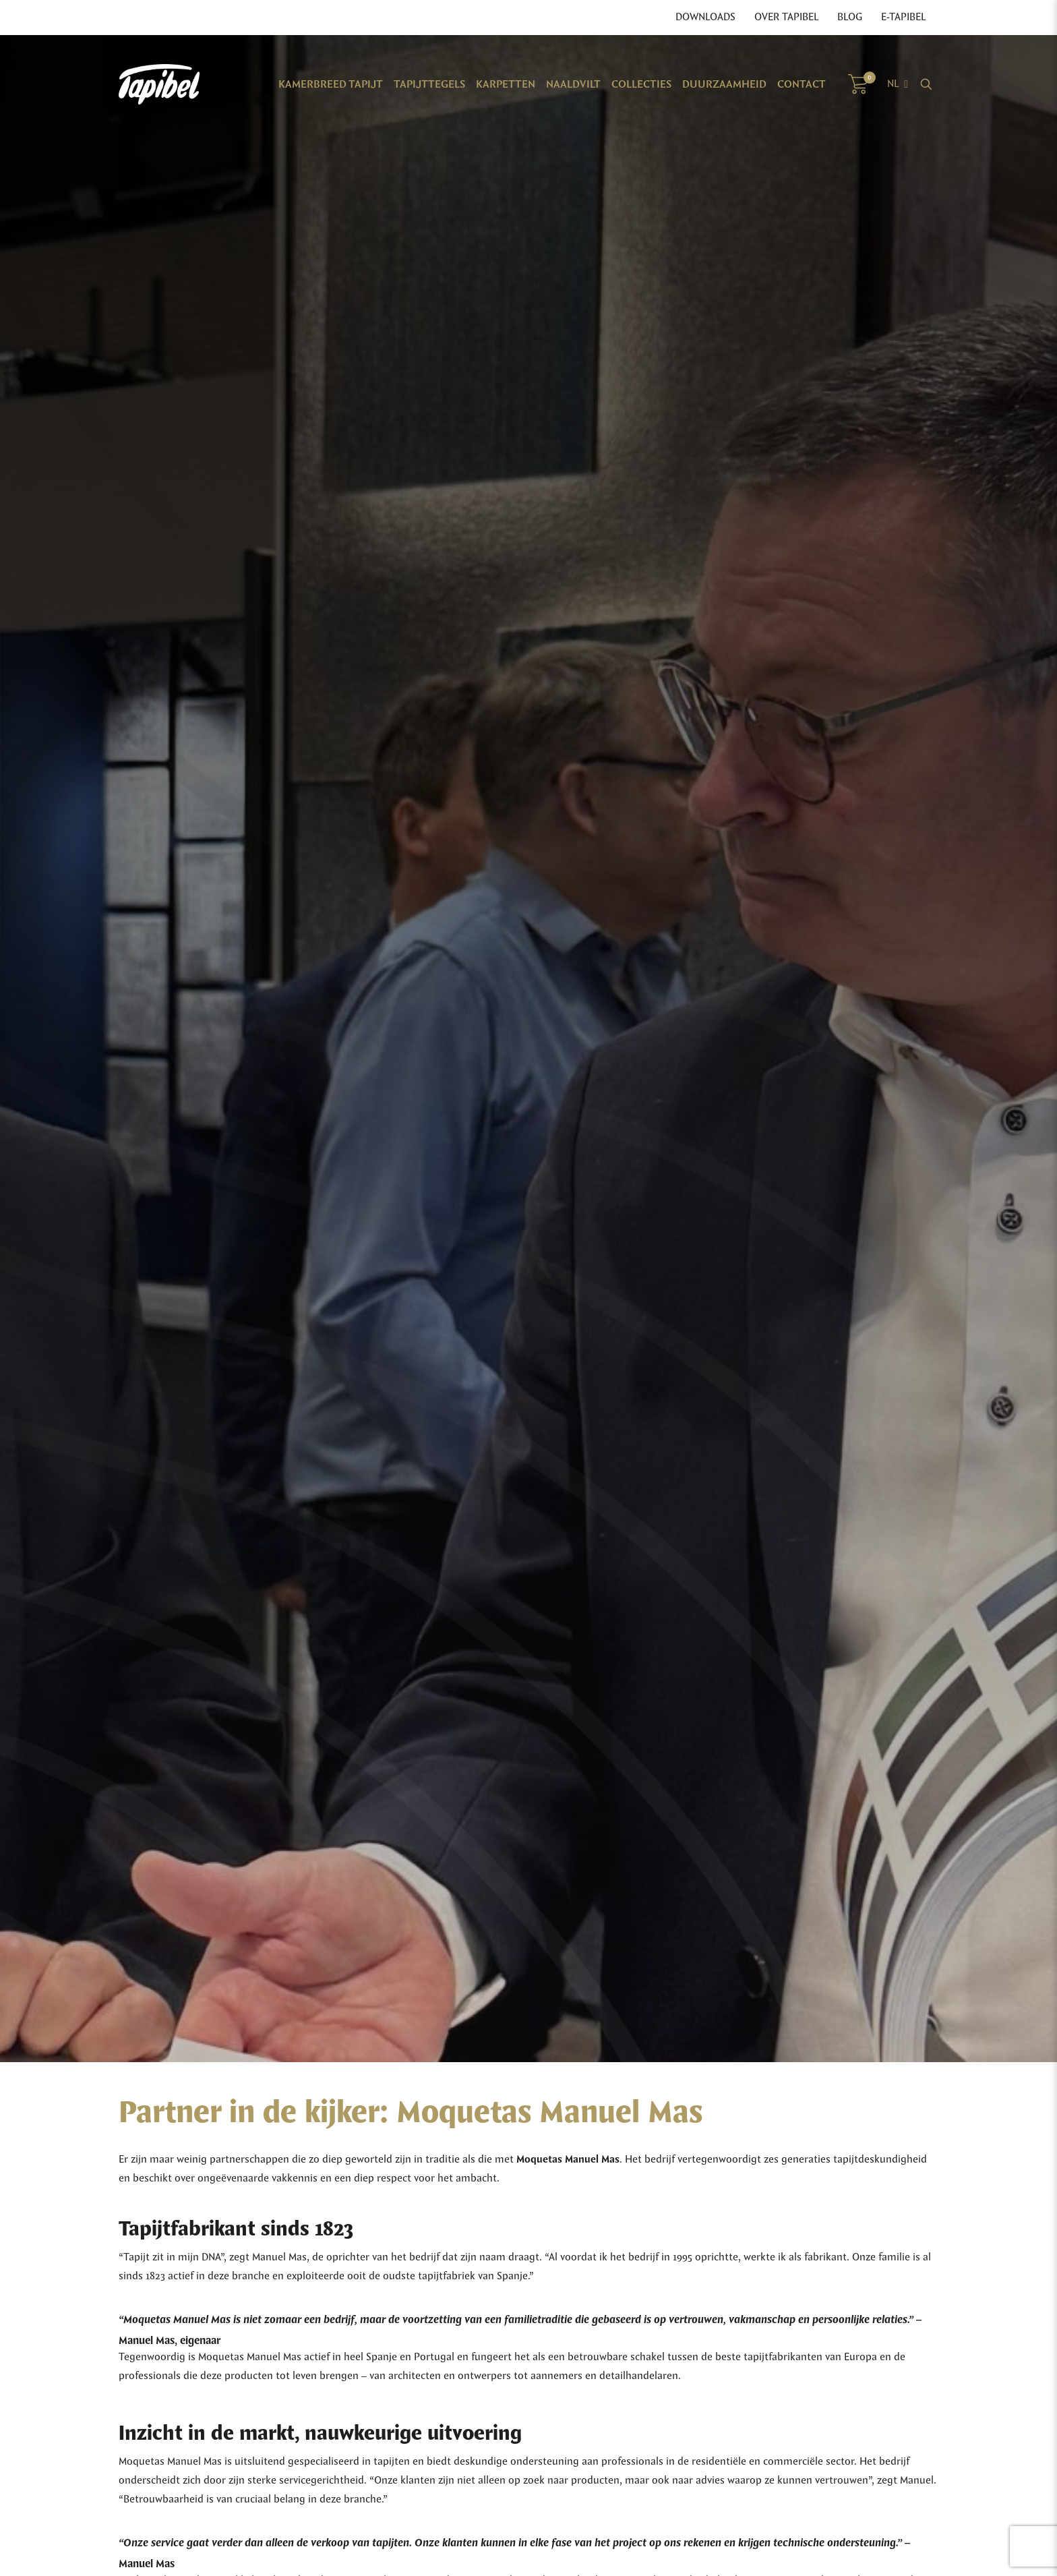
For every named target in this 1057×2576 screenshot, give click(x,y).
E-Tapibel (903, 17)
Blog (849, 17)
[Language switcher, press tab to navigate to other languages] (897, 84)
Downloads (705, 17)
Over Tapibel (786, 17)
